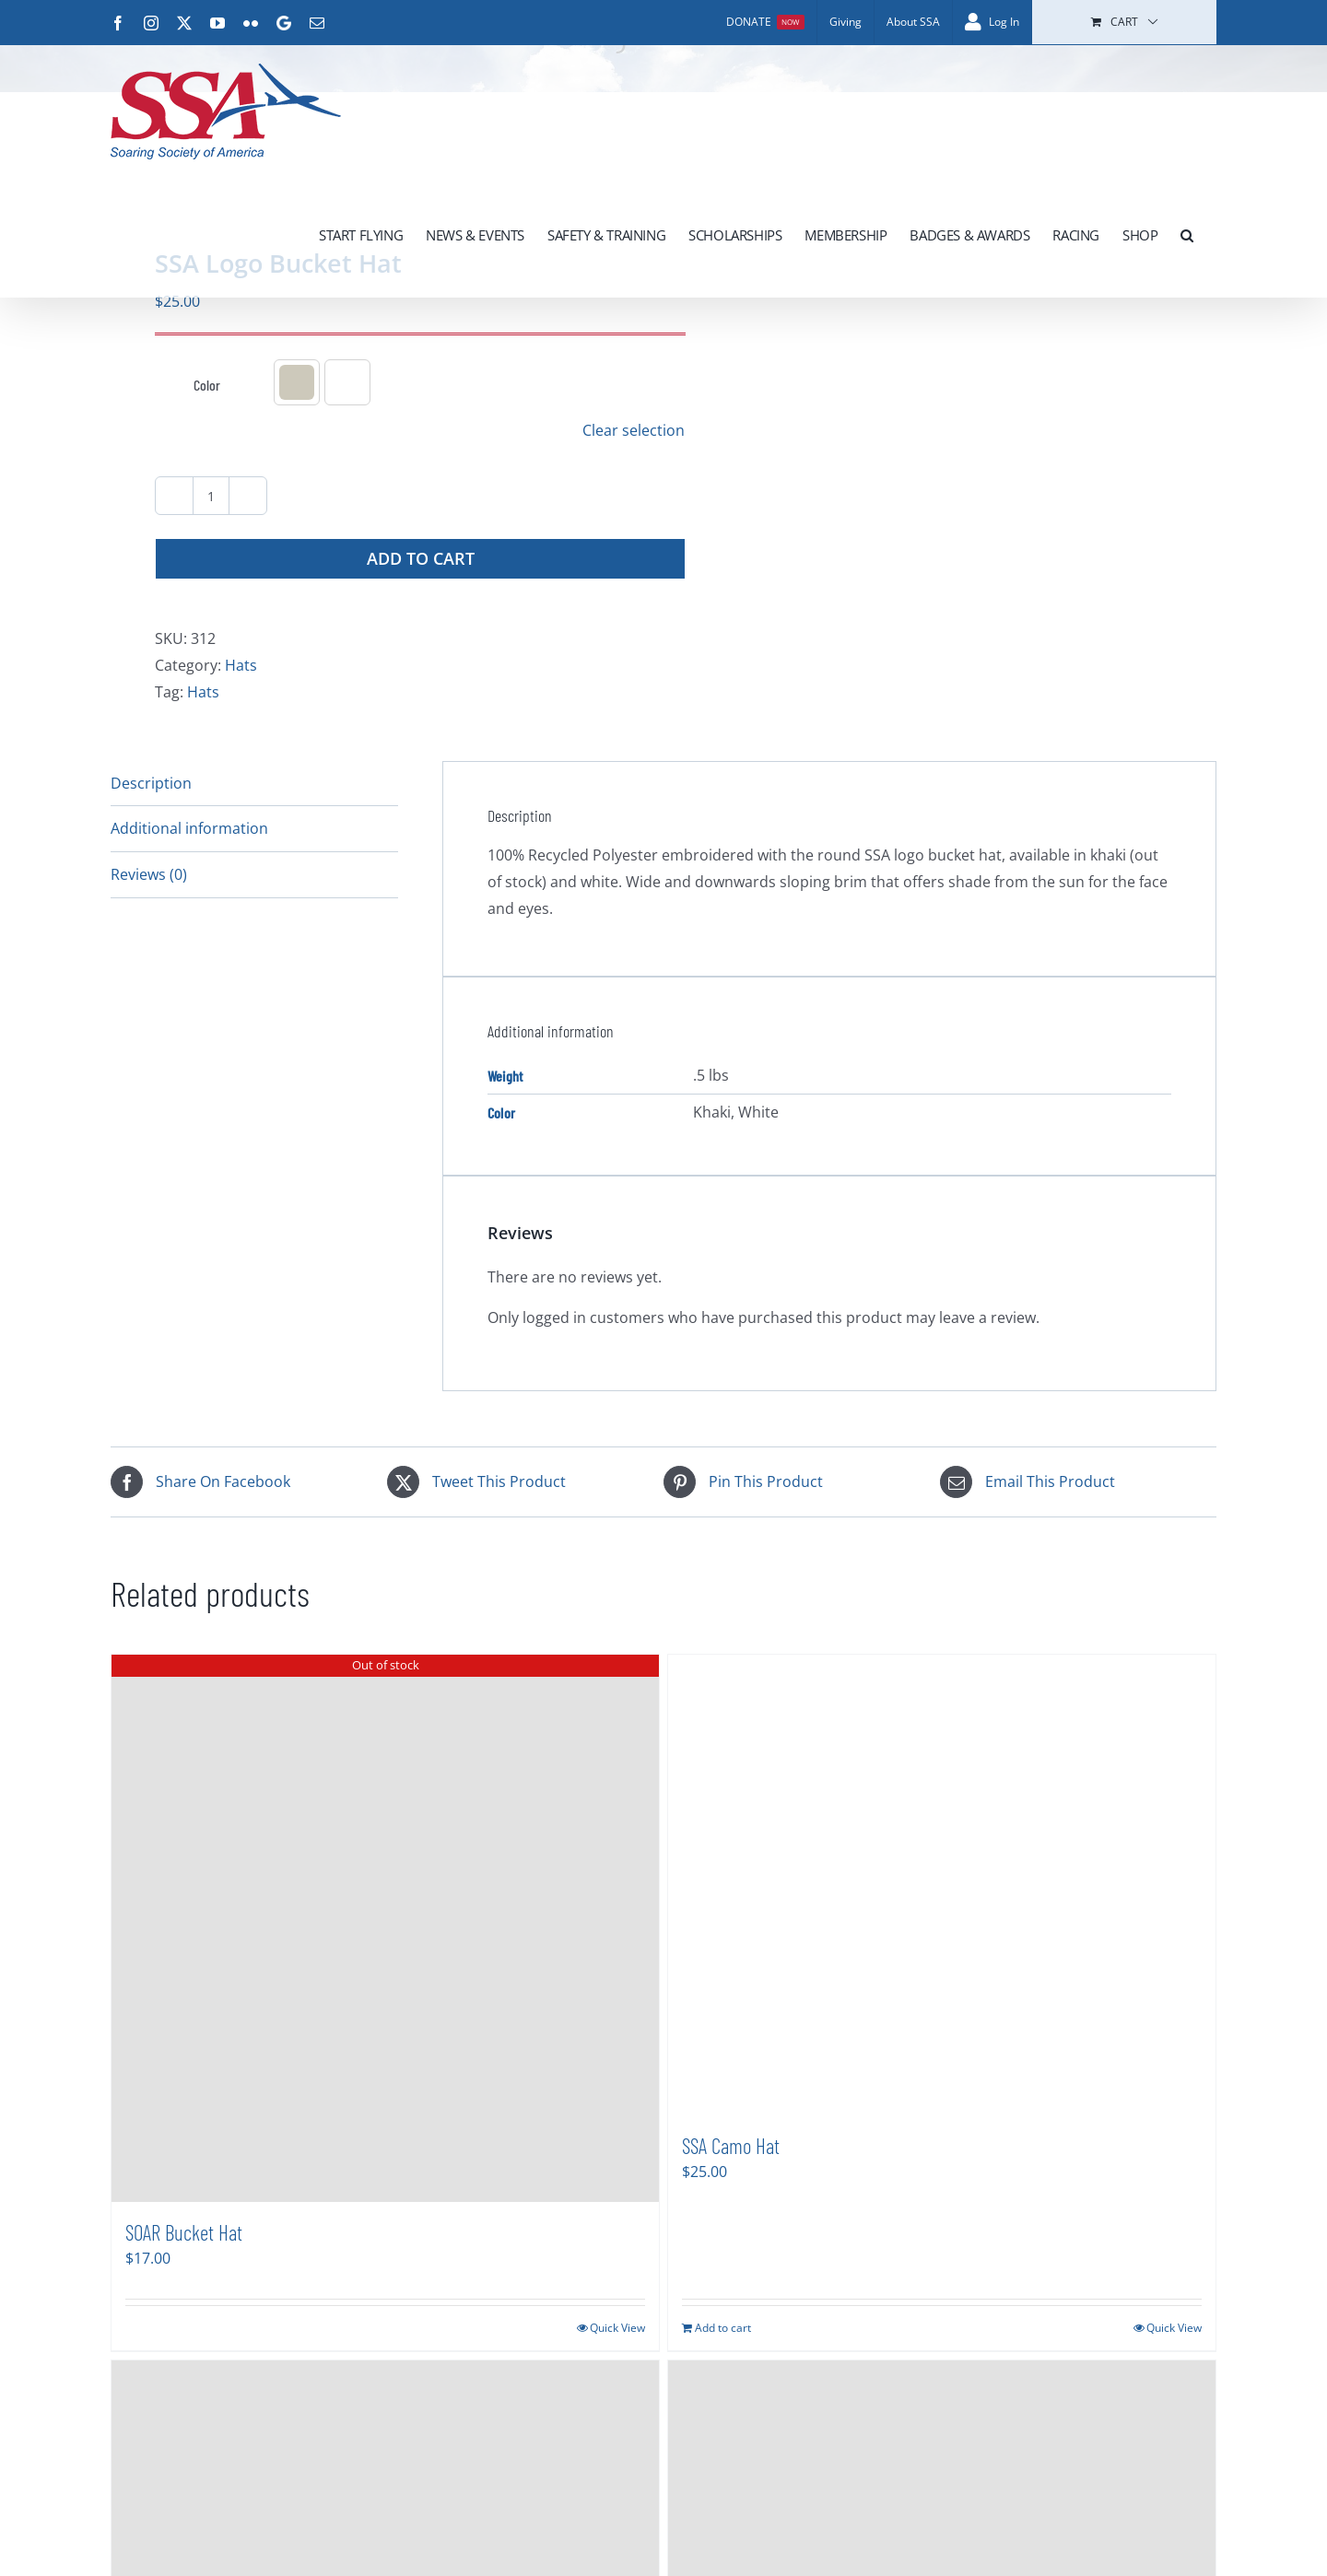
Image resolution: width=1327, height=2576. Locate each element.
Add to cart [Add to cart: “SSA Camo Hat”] (723, 2328)
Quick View (617, 2328)
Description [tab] (151, 783)
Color (207, 384)
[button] (1186, 235)
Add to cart (421, 558)
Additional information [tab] (189, 828)
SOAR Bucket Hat (183, 2232)
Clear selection (633, 430)
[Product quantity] (211, 495)
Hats (241, 665)
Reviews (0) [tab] (149, 874)
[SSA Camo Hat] (941, 1885)
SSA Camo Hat (731, 2146)
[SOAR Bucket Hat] (385, 1928)
